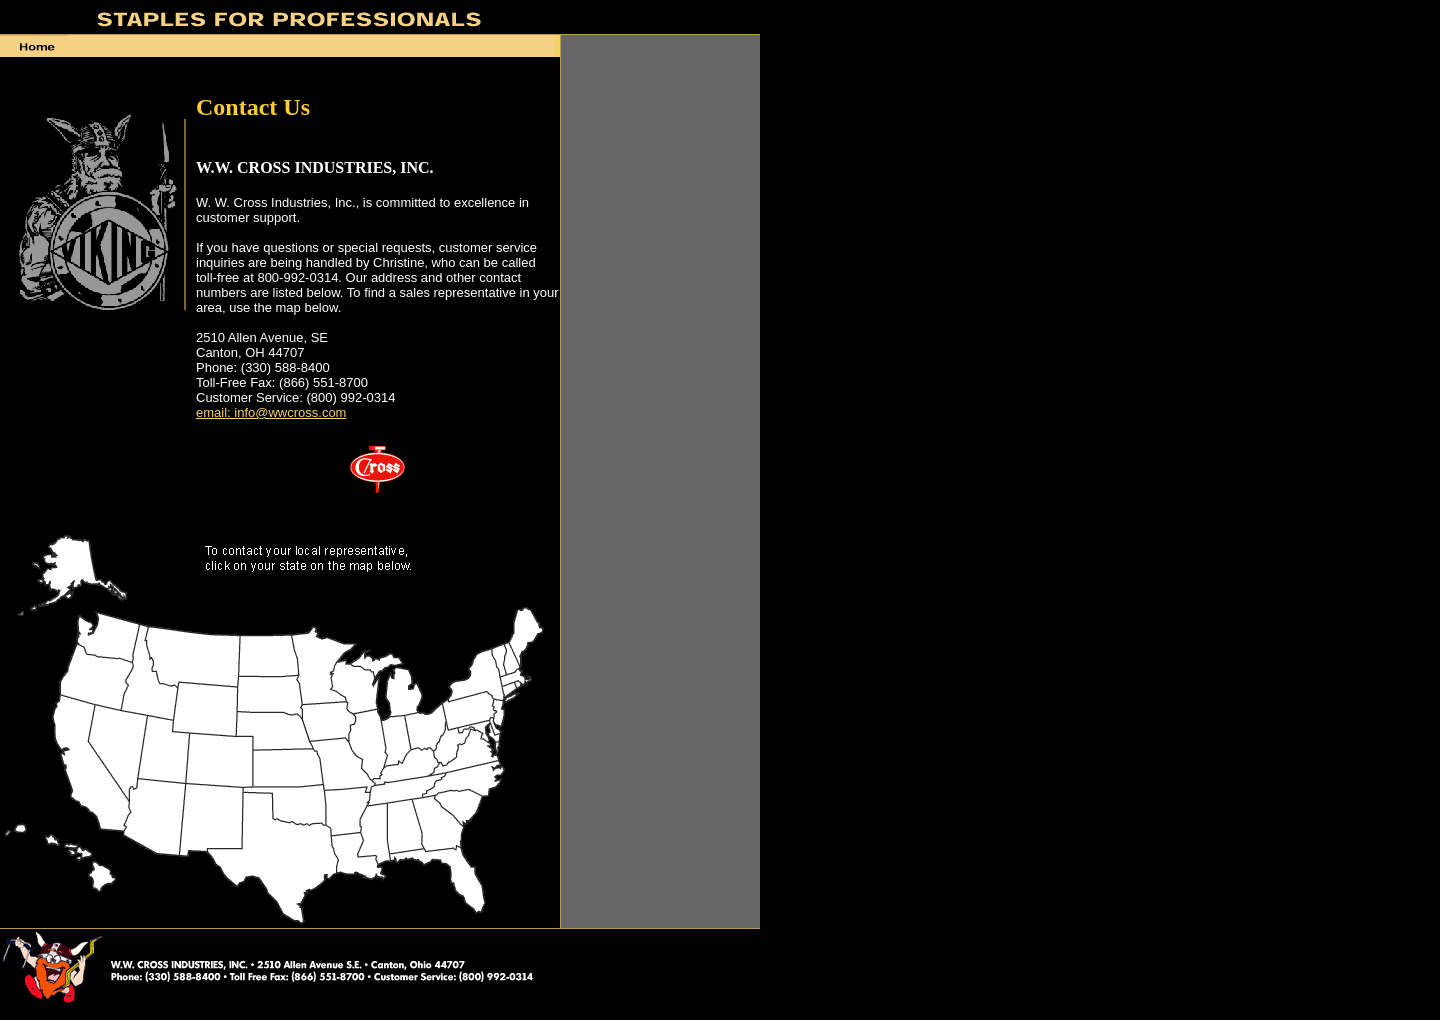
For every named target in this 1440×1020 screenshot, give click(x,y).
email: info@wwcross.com (271, 412)
